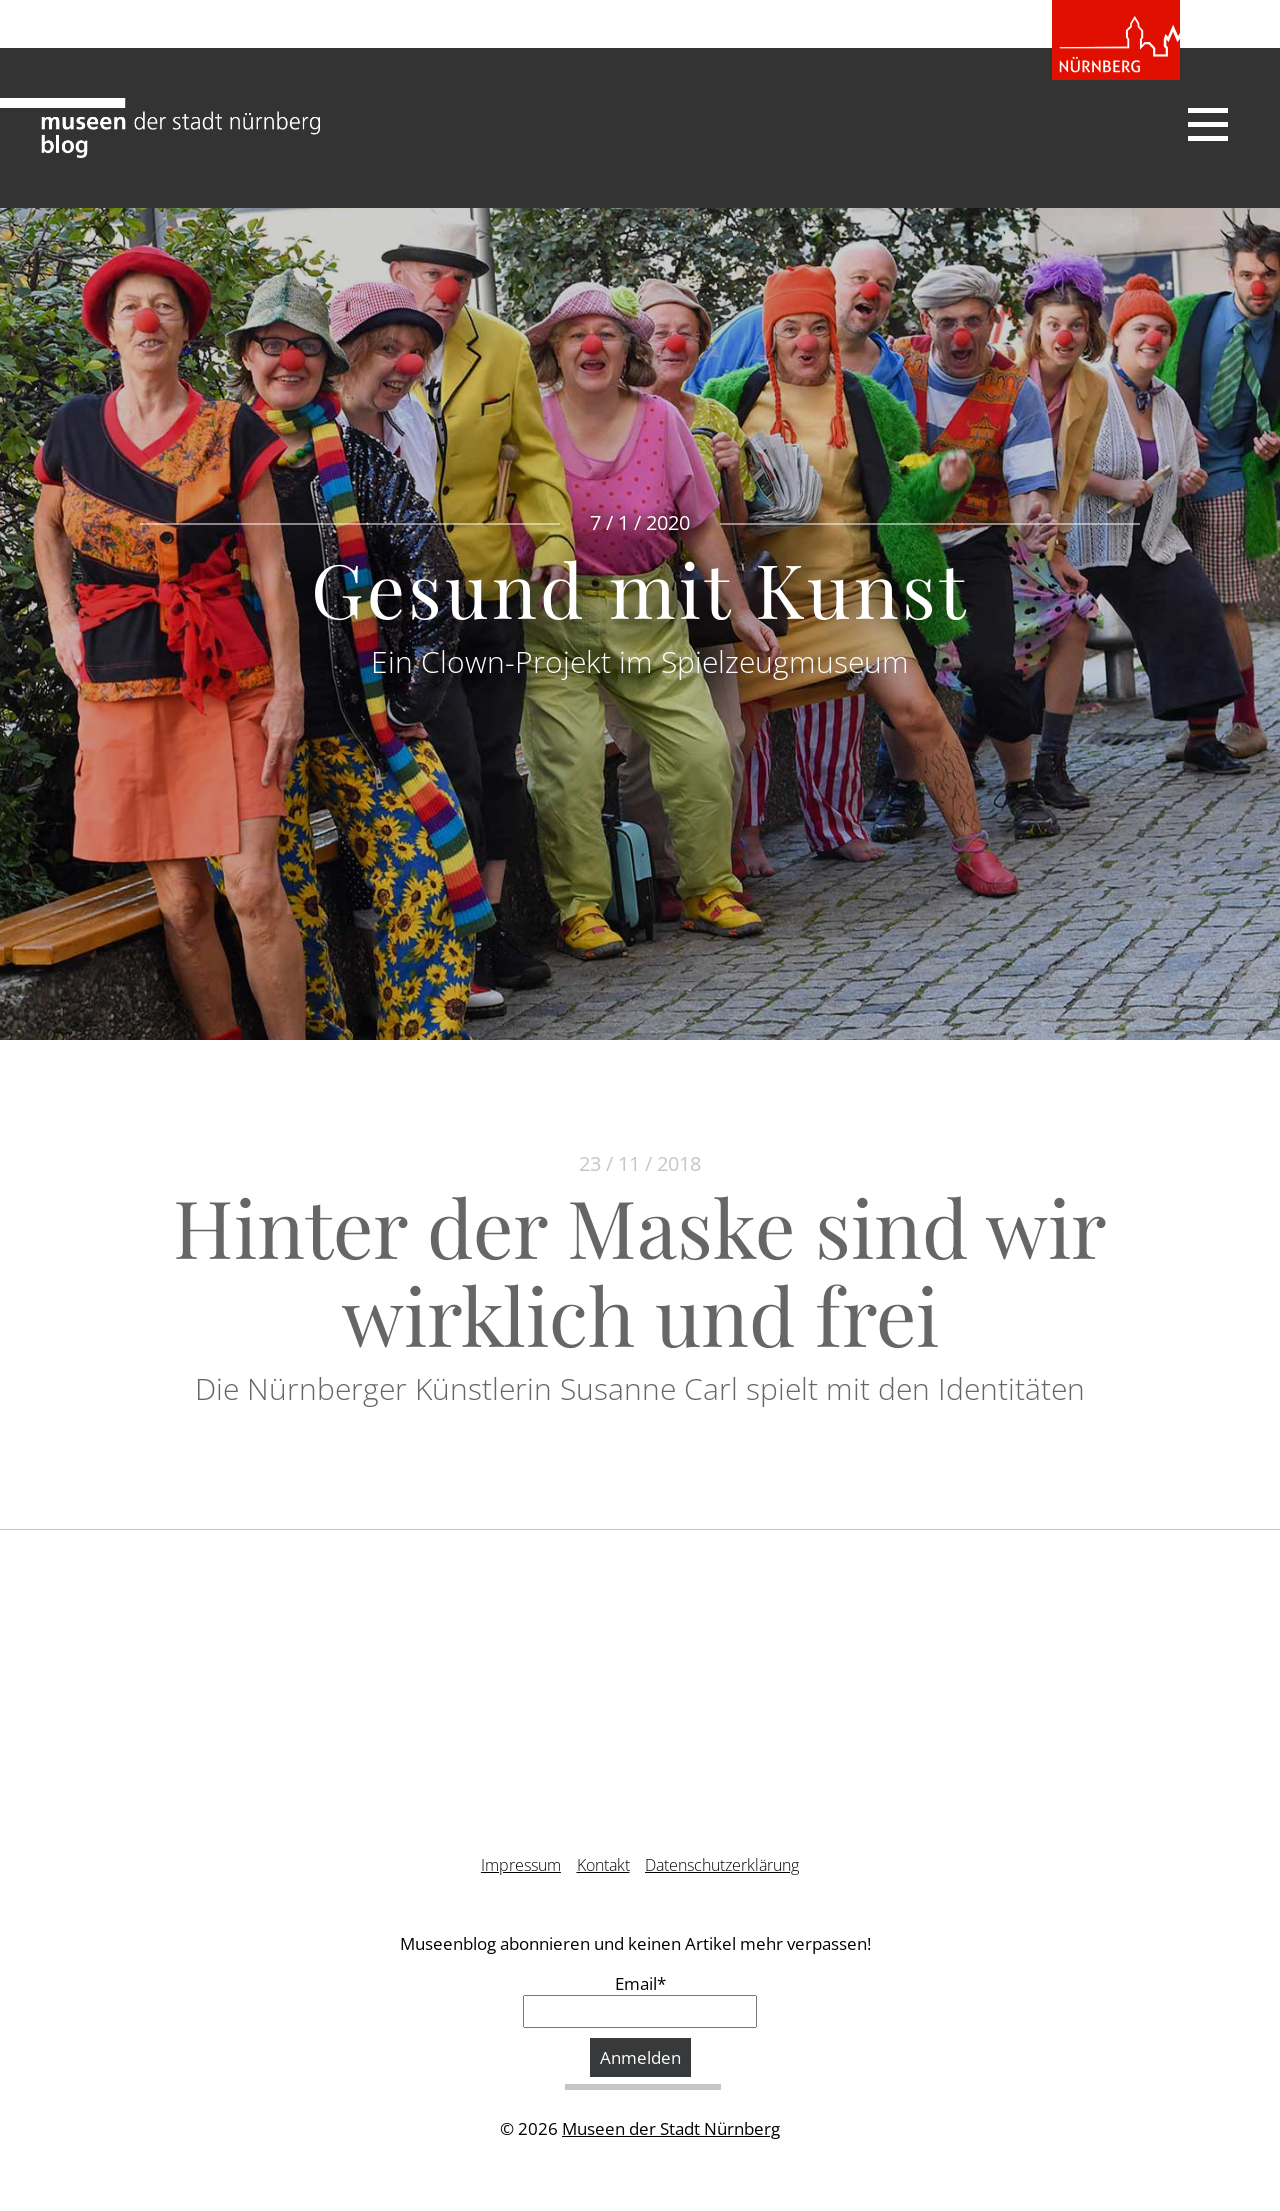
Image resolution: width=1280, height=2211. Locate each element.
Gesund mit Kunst (640, 588)
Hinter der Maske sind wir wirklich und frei (640, 1269)
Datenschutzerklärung (722, 1865)
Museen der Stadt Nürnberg (671, 2128)
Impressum (521, 1865)
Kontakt (603, 1865)
